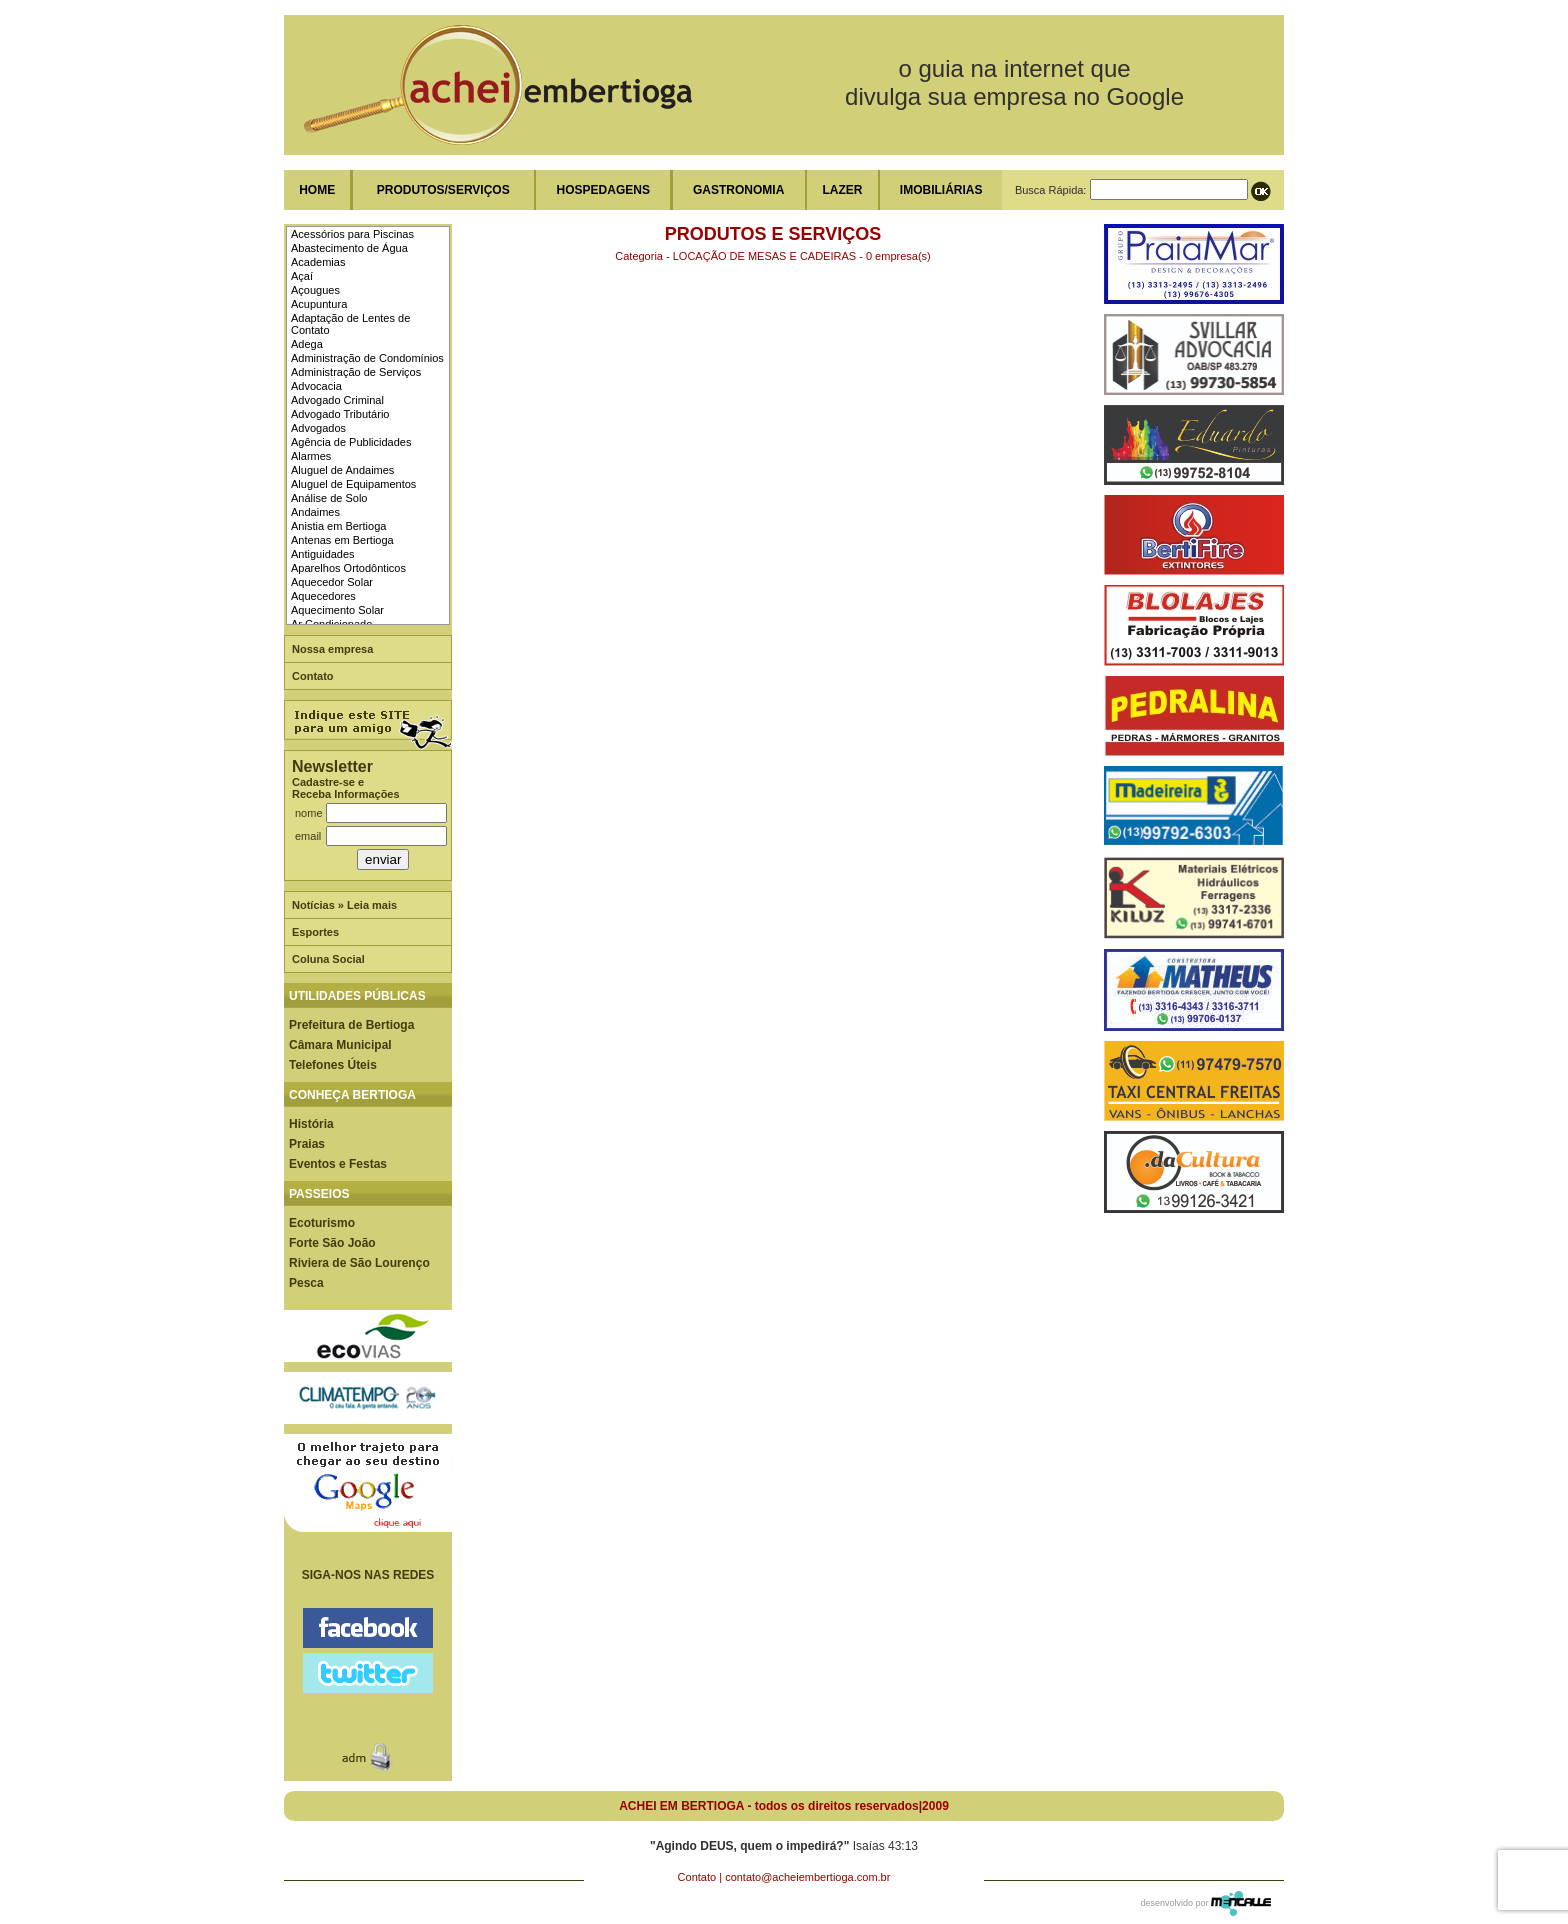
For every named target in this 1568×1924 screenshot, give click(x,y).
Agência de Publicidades (351, 442)
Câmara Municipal (340, 1045)
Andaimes (315, 512)
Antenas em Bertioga (342, 540)
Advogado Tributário (340, 414)
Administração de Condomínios (367, 358)
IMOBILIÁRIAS (941, 190)
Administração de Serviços (356, 372)
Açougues (315, 290)
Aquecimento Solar (337, 610)
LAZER (842, 190)
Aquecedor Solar (332, 582)
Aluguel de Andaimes (342, 470)
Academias (318, 262)
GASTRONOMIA (738, 190)
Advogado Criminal (337, 400)
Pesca (306, 1283)
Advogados (318, 428)
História (311, 1124)
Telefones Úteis (333, 1065)
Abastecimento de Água (349, 248)
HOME (317, 190)
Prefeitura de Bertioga (351, 1025)
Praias (307, 1144)
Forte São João (332, 1243)
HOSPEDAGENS (603, 190)
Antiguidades (323, 554)
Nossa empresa (332, 649)
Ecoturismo (322, 1223)
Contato (313, 676)
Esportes (315, 932)
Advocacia (316, 386)
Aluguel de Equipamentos (353, 484)
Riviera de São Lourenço (359, 1263)
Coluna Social (328, 959)
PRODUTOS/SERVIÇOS (443, 190)
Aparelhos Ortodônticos (348, 568)
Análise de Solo (329, 498)
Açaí (302, 276)
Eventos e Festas (338, 1164)
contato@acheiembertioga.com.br (807, 1877)
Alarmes (311, 456)
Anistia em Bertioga (338, 526)
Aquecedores (323, 596)
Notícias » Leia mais (344, 905)
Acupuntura (319, 304)
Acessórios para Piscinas (352, 234)
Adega (307, 344)
